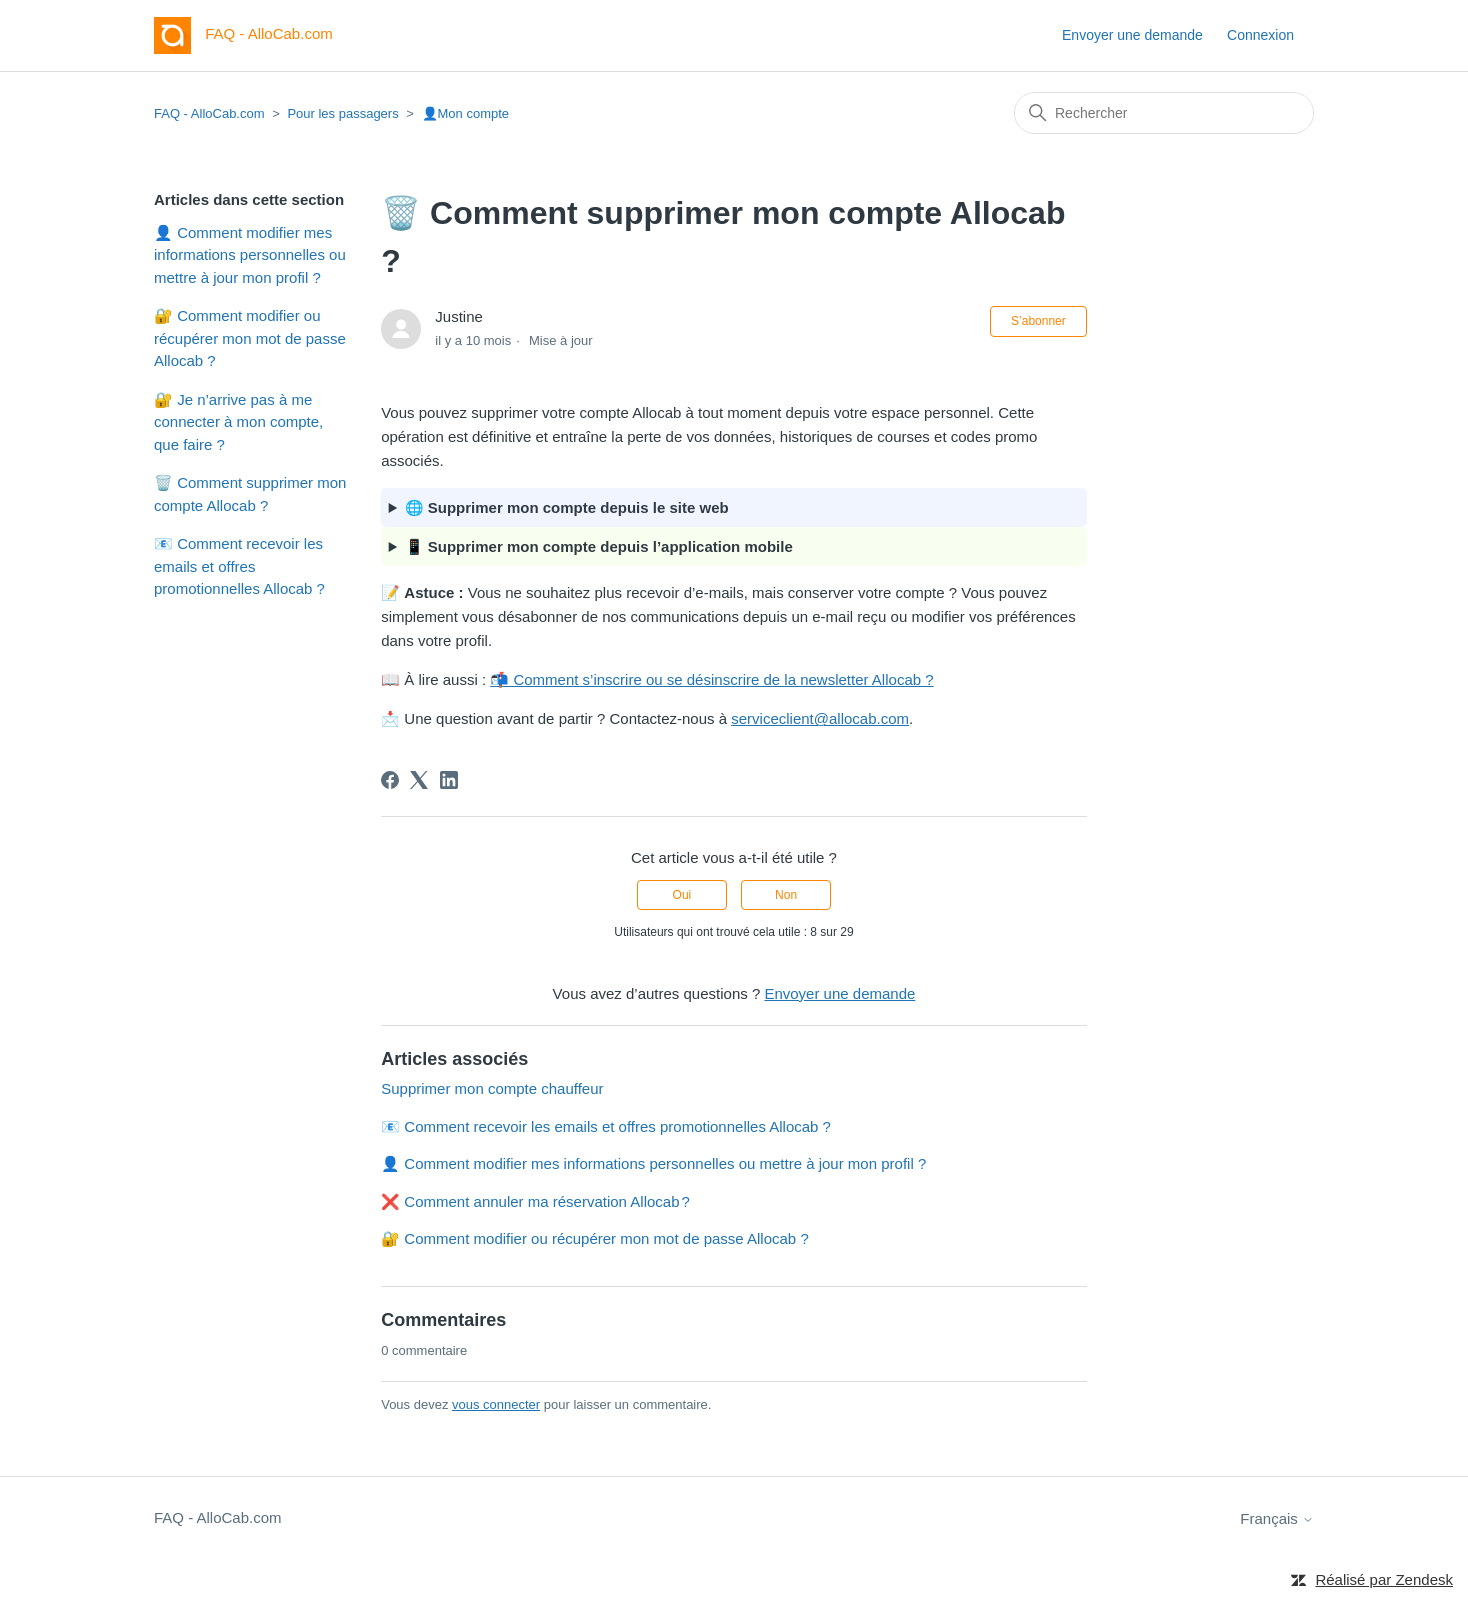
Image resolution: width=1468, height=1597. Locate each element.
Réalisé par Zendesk (1384, 1579)
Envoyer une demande (1132, 35)
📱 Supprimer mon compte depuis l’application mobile (599, 546)
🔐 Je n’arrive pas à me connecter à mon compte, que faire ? (238, 422)
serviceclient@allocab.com (820, 718)
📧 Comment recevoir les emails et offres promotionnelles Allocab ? (239, 566)
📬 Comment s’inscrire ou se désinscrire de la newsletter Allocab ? (711, 679)
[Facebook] (390, 780)
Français (1277, 1518)
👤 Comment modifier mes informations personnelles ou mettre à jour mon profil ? (250, 255)
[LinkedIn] (449, 780)
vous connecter (496, 1404)
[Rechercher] (1164, 113)
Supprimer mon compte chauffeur (492, 1088)
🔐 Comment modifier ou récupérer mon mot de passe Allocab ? (250, 338)
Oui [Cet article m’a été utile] (682, 895)
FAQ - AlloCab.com (209, 113)
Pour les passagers (342, 113)
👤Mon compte (466, 113)
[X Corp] (419, 780)
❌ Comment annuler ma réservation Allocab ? (535, 1201)
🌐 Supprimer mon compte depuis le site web (567, 507)
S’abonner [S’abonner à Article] (1038, 321)
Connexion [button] (1260, 35)
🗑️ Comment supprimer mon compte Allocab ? (250, 494)
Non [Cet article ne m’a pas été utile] (786, 895)
